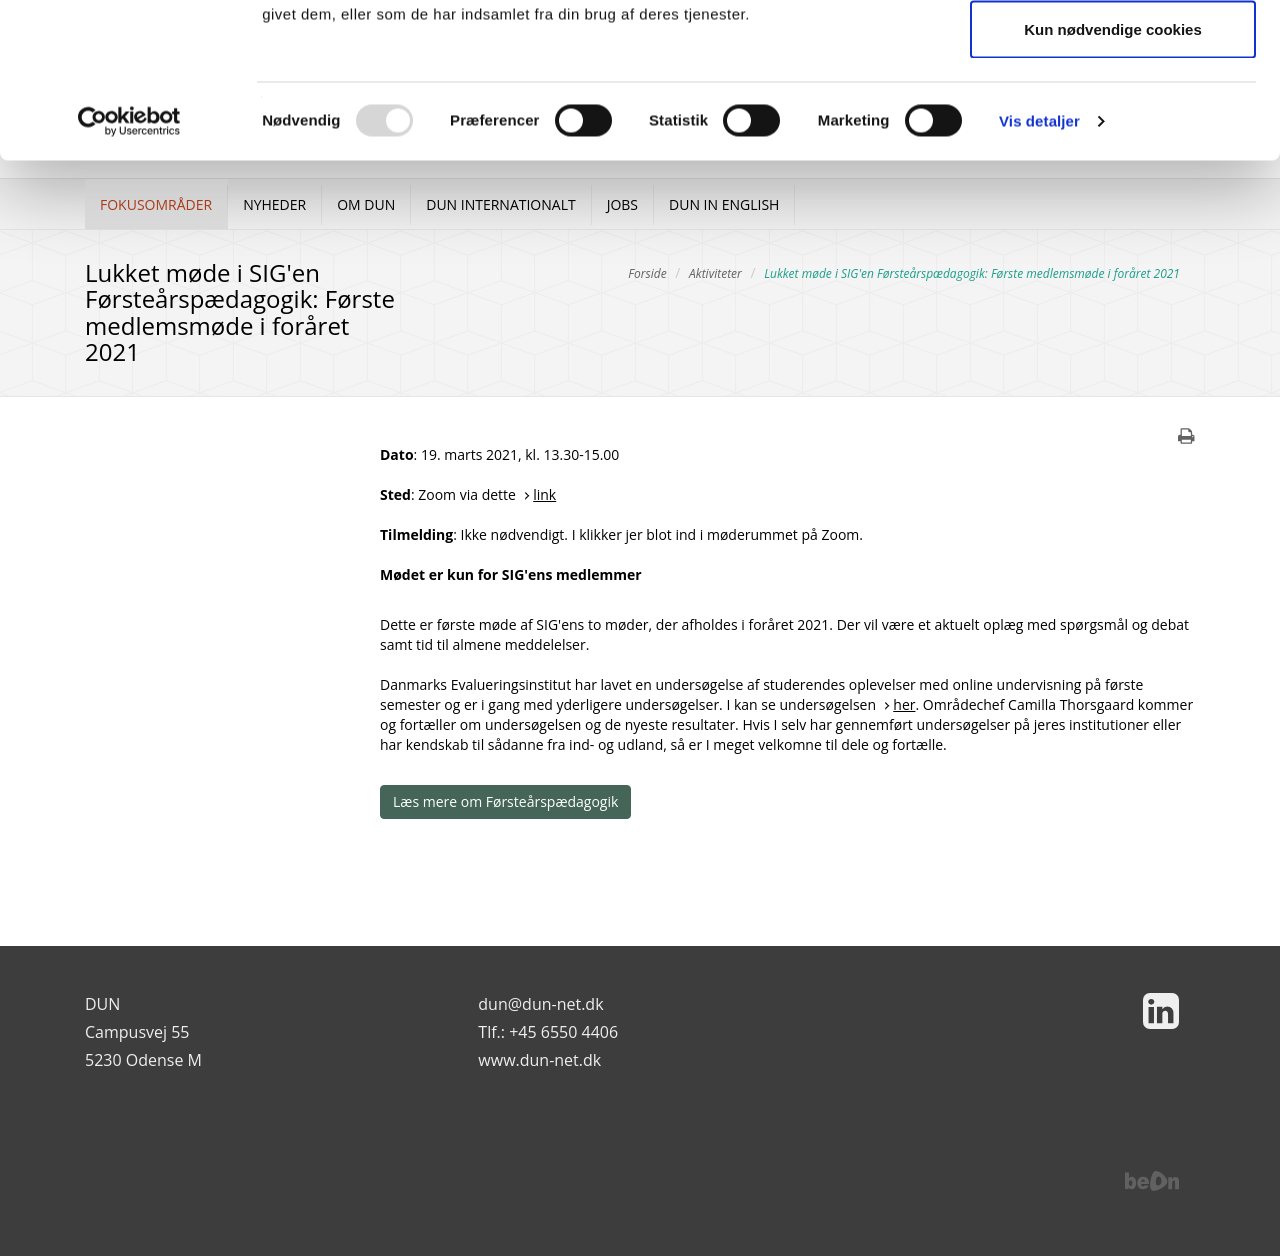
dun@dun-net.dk (540, 1004)
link (544, 494)
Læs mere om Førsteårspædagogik (505, 801)
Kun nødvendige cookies (1113, 183)
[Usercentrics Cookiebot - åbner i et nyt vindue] (129, 276)
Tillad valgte (1113, 118)
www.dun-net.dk (539, 1060)
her (904, 704)
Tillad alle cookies (1113, 52)
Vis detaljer (1039, 275)
